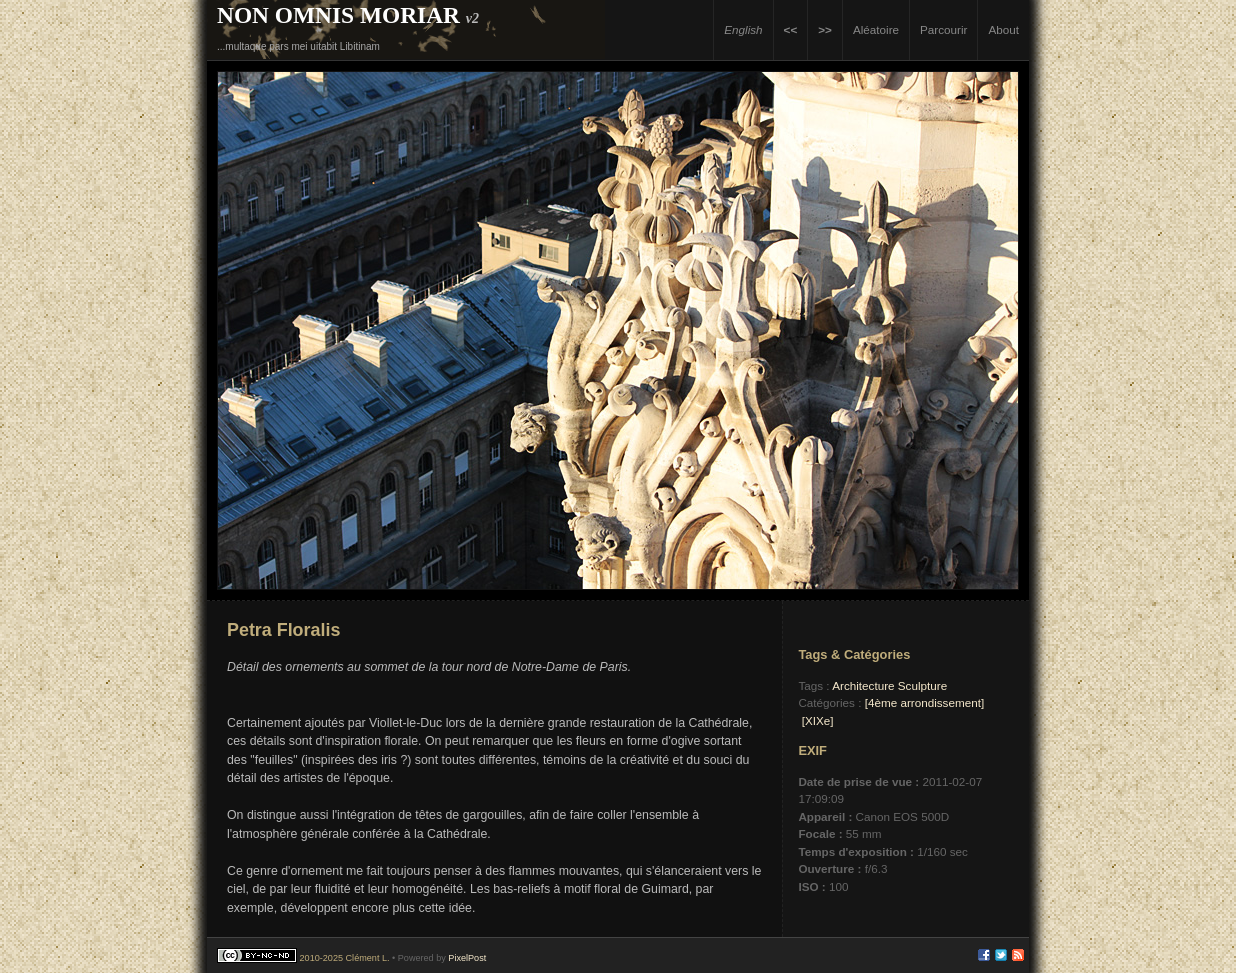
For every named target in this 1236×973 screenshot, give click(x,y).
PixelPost (467, 958)
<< (791, 29)
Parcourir (943, 29)
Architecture (863, 685)
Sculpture (922, 685)
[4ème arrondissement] (925, 702)
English (743, 29)
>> (825, 29)
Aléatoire (876, 29)
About (1003, 29)
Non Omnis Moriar (338, 15)
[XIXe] (818, 720)
